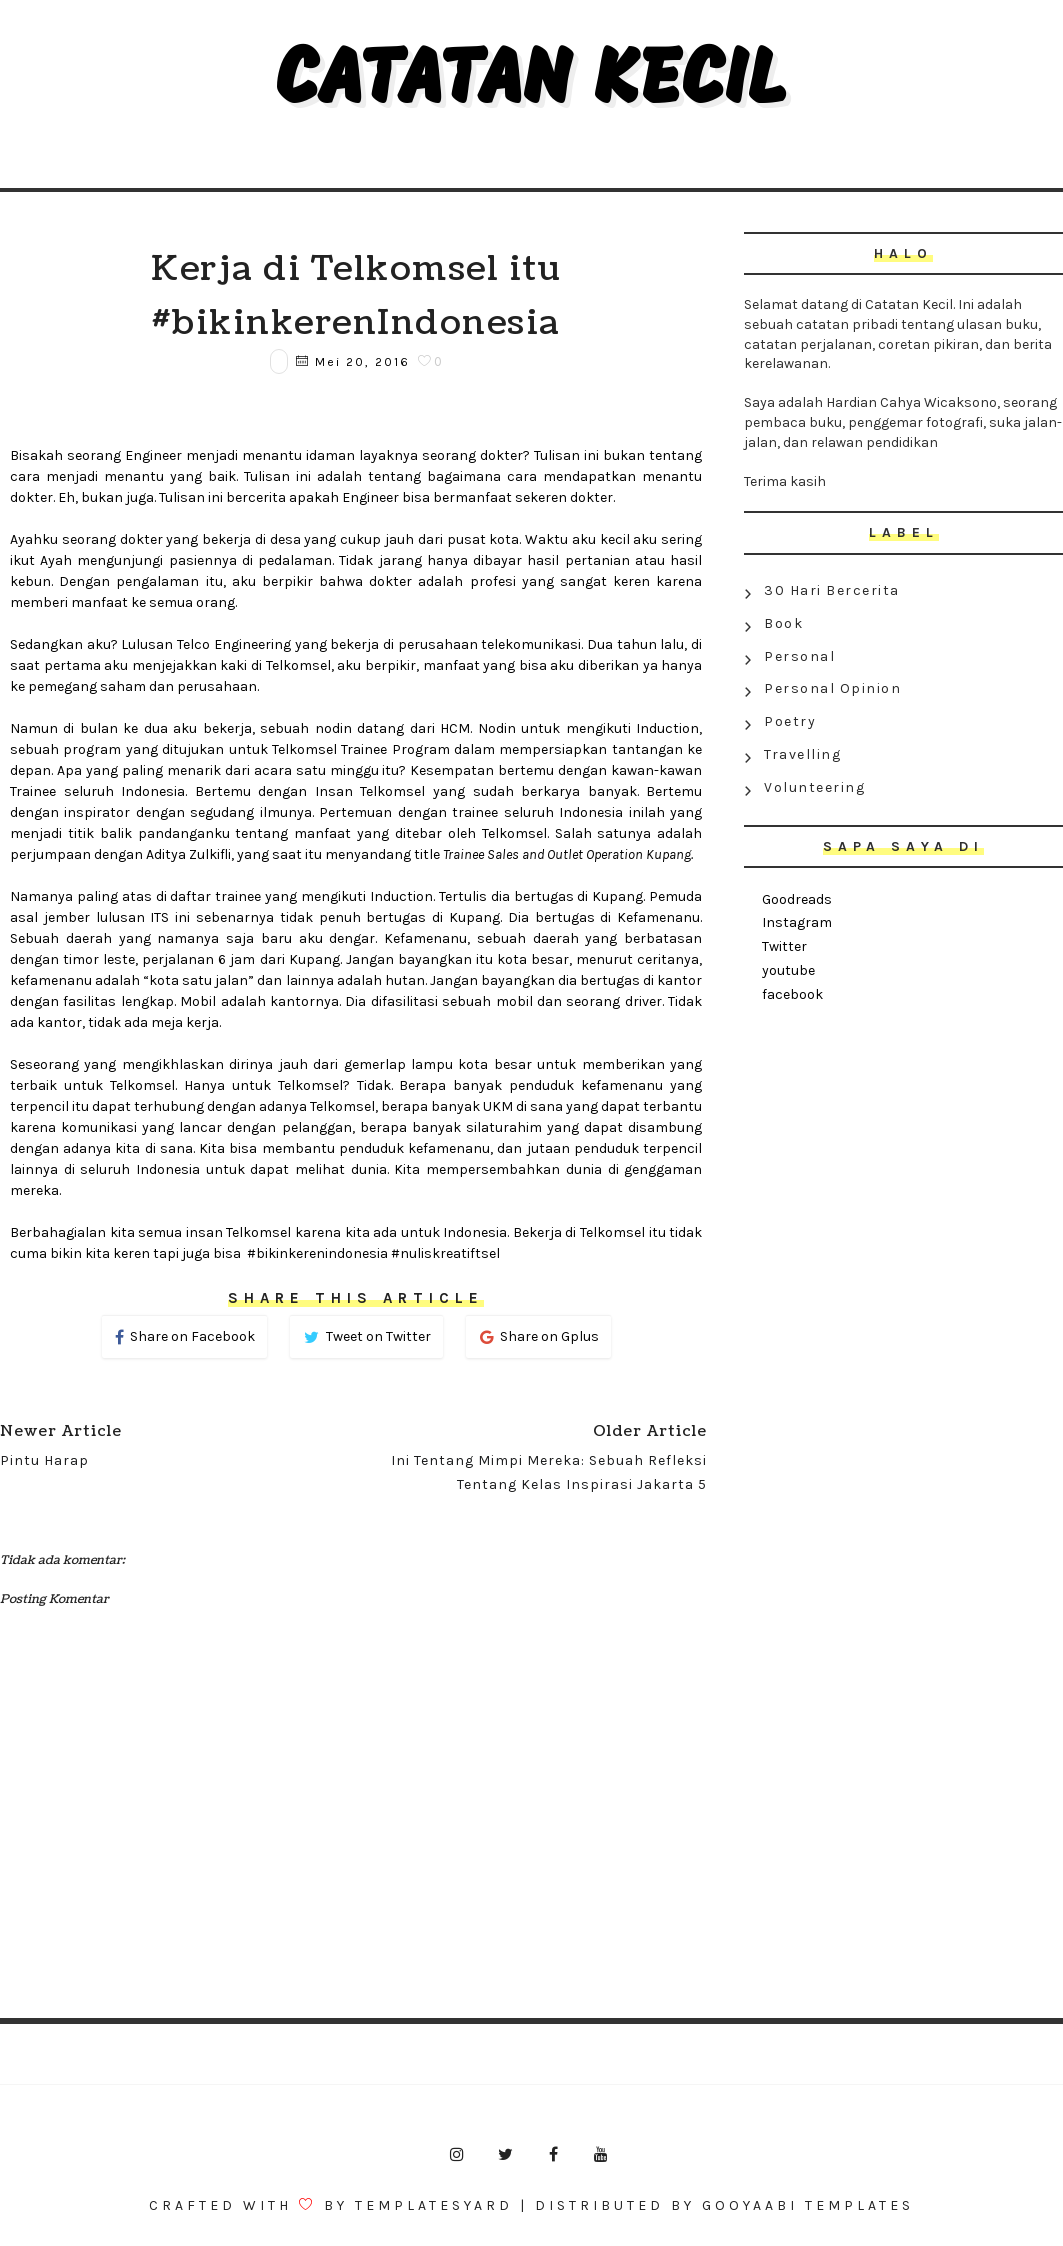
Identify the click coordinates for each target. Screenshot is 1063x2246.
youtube (788, 970)
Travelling (802, 754)
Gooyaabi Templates (808, 2205)
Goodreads (797, 899)
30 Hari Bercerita (832, 590)
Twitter (784, 946)
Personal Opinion (832, 688)
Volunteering (814, 787)
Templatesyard (434, 2205)
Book (783, 623)
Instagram (797, 922)
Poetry (790, 721)
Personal (799, 656)
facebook (792, 994)
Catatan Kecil (531, 83)
